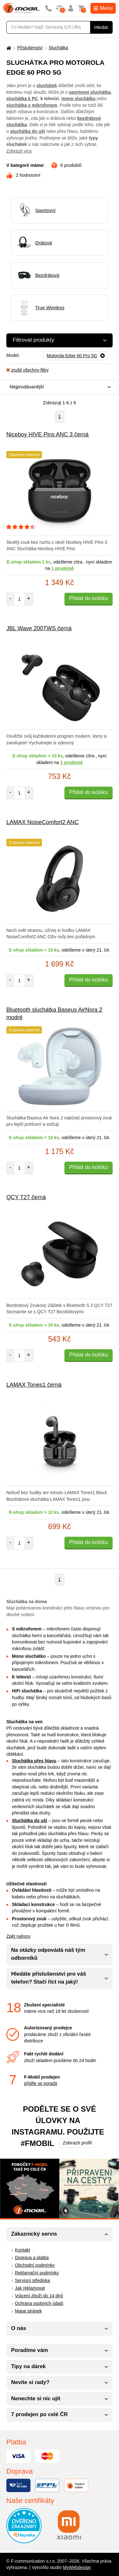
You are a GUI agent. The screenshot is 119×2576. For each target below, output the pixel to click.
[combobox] (58, 387)
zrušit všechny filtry (27, 369)
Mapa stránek (28, 2310)
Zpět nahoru (18, 1936)
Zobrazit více (19, 151)
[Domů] (8, 47)
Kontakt (22, 2249)
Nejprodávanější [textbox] (27, 386)
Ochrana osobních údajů (39, 2303)
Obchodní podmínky (35, 2265)
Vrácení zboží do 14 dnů (39, 2295)
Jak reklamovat (30, 2288)
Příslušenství (30, 47)
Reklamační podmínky (37, 2272)
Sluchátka (58, 47)
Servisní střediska (32, 2280)
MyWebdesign (77, 2567)
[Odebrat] (75, 356)
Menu (103, 8)
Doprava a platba (32, 2257)
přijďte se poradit (40, 2083)
